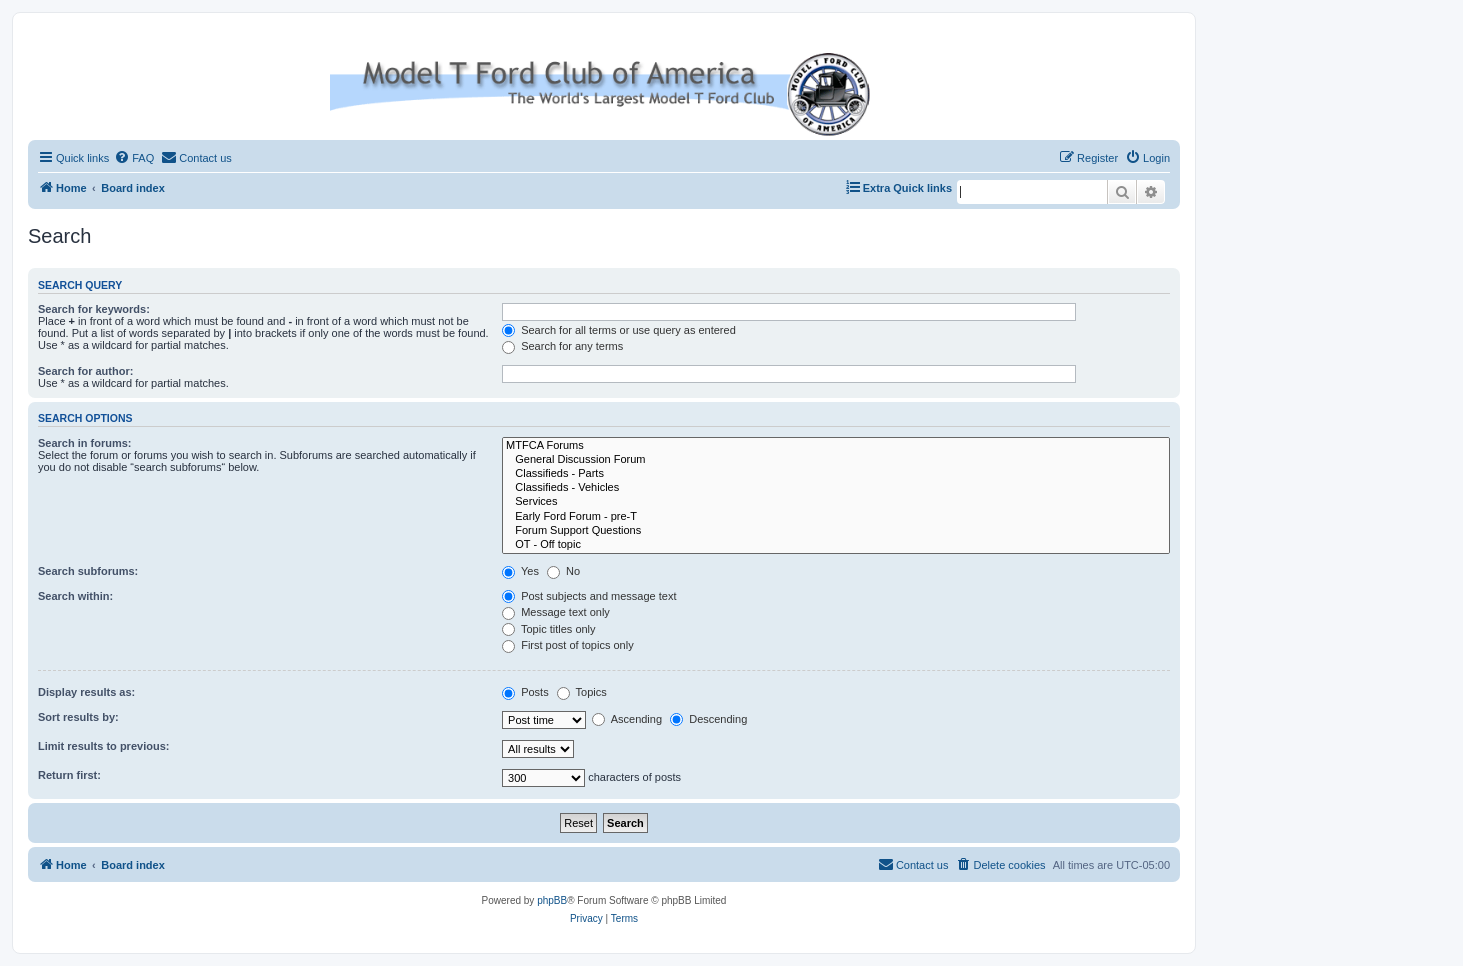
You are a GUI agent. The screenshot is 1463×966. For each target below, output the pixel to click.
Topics (582, 692)
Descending (708, 719)
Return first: (69, 775)
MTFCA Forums (836, 446)
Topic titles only (548, 629)
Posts (525, 692)
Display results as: (86, 692)
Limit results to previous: (103, 746)
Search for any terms (562, 346)
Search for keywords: (94, 309)
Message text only (556, 612)
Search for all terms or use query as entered (619, 330)
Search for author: (85, 371)
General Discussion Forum (836, 460)
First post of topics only (568, 645)
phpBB (552, 900)
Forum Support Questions (836, 531)
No (563, 571)
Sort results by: (78, 717)
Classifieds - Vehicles (836, 488)
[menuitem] (134, 158)
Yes (520, 571)
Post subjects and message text (589, 596)
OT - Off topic (836, 545)
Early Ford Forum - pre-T (836, 517)
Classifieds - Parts (836, 474)
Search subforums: (88, 571)
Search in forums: (85, 443)
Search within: (75, 596)
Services (836, 502)
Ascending (627, 719)
